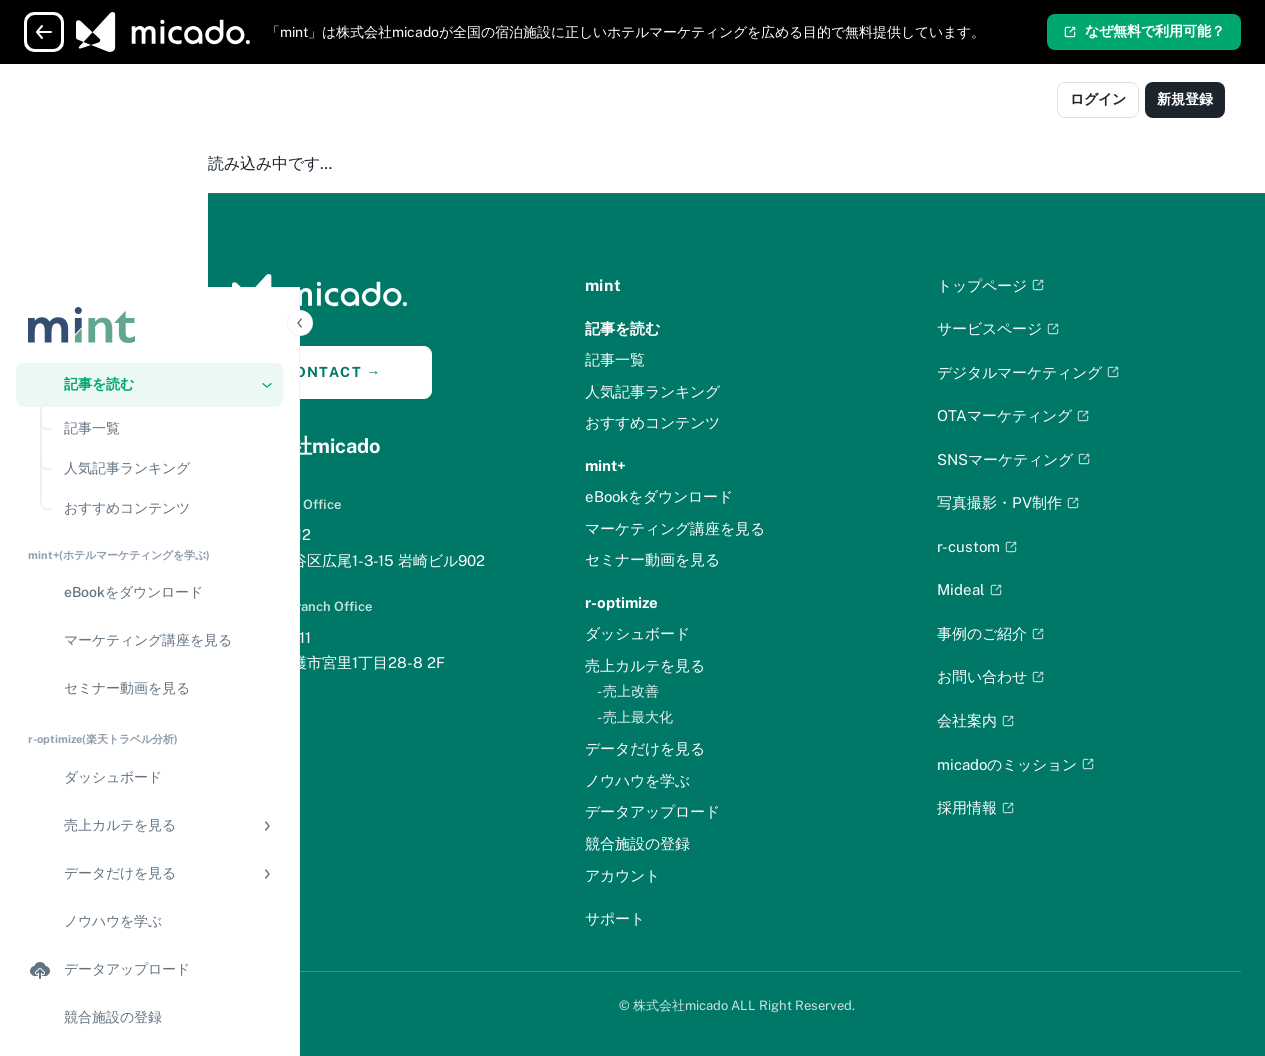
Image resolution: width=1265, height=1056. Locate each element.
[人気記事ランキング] (167, 246)
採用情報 (1006, 807)
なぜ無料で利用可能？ (1144, 31)
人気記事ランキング (713, 391)
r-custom (1007, 546)
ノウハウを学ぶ (698, 780)
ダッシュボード (698, 633)
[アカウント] (149, 884)
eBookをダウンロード (720, 496)
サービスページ (1028, 328)
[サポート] (149, 932)
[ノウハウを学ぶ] (149, 699)
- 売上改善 (689, 691)
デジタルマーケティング (1058, 372)
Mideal (1000, 589)
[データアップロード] (149, 747)
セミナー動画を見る (713, 559)
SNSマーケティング (1044, 459)
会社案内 (1006, 720)
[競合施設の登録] (149, 795)
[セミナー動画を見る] (149, 467)
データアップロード (713, 811)
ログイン (1098, 99)
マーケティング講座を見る (736, 528)
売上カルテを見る (706, 665)
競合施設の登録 (698, 843)
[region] (149, 598)
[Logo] (103, 102)
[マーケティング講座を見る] (149, 419)
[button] (149, 162)
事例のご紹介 (1021, 633)
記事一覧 (676, 359)
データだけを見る (706, 748)
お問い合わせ (1021, 676)
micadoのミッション (1046, 764)
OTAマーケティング (1043, 415)
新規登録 (1185, 99)
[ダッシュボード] (149, 555)
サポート (676, 918)
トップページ (1021, 285)
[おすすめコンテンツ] (167, 286)
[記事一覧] (167, 206)
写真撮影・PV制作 (1038, 502)
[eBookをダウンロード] (149, 371)
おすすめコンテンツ (713, 422)
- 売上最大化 (696, 717)
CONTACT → (424, 372)
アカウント (683, 875)
